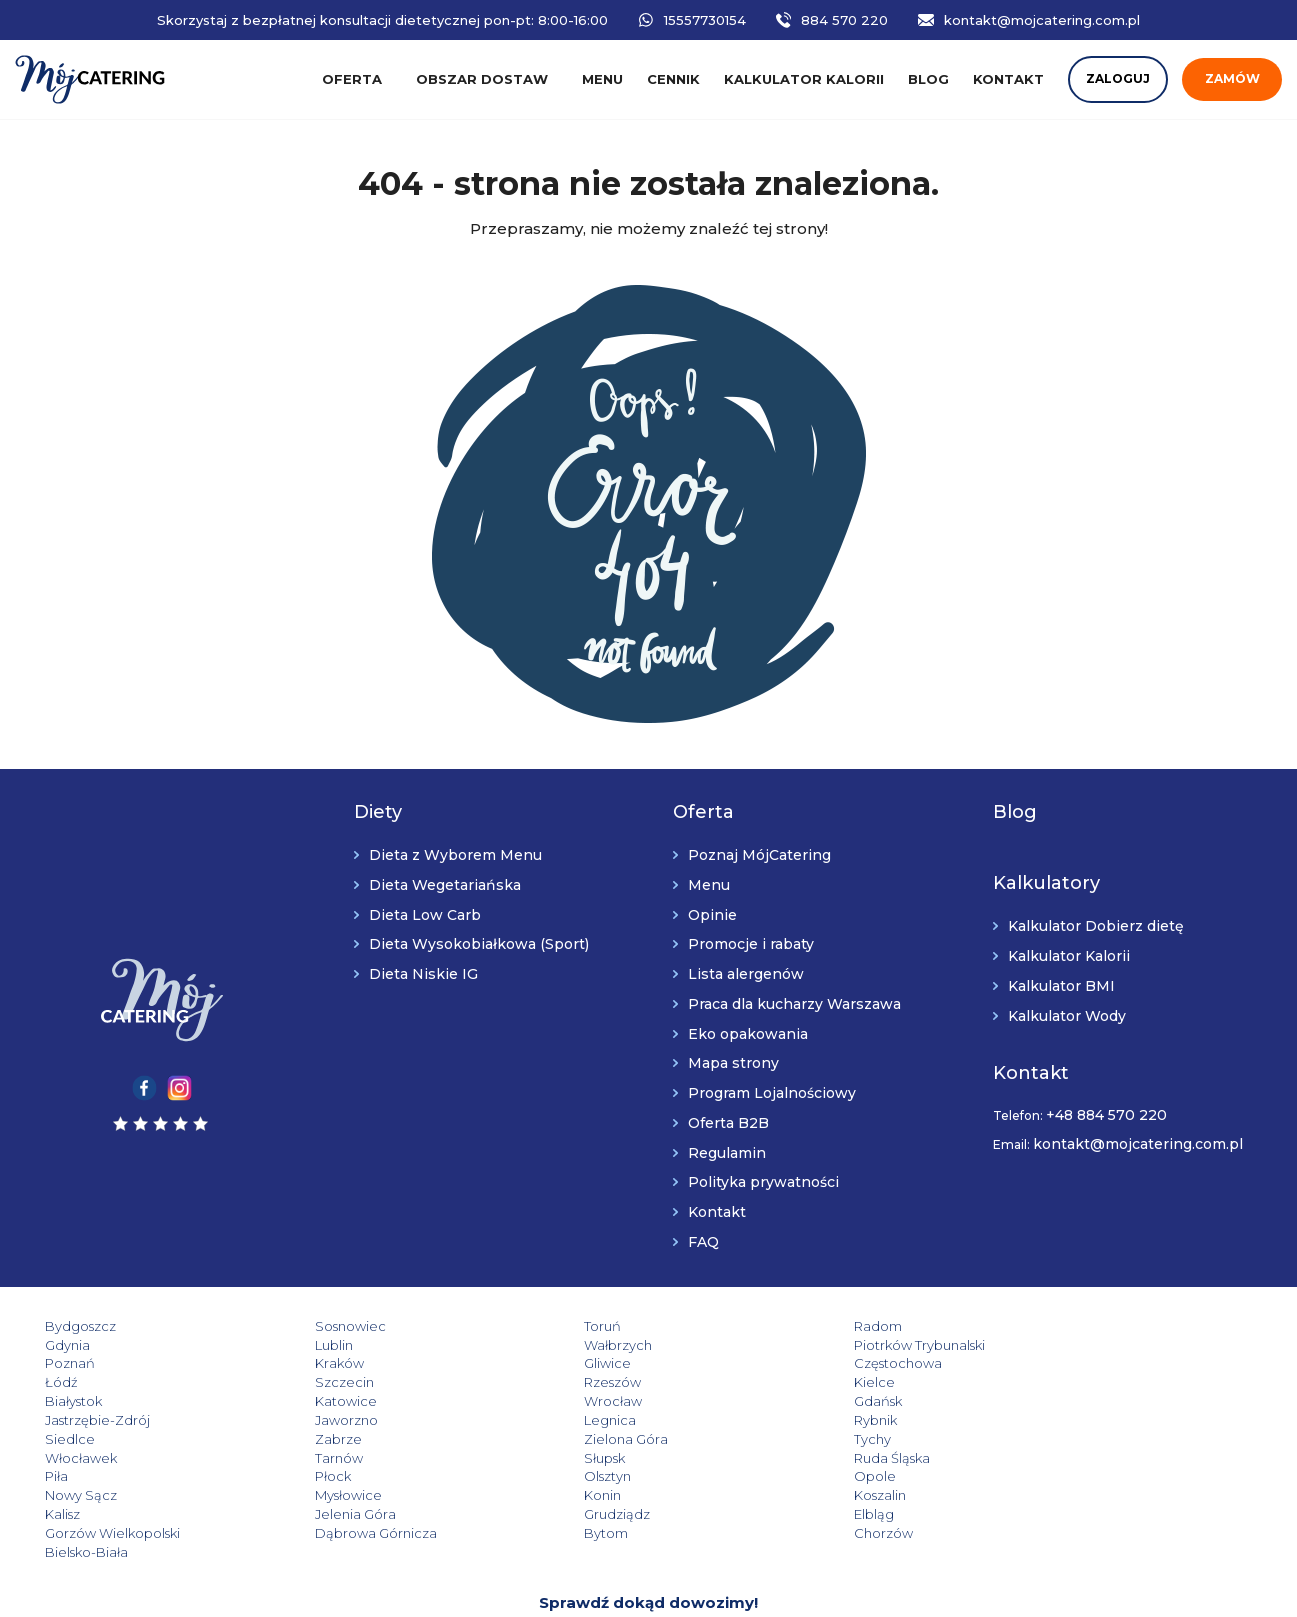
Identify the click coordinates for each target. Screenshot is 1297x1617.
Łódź (544, 1363)
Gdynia (1033, 1326)
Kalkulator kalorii (804, 79)
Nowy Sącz (322, 1458)
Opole (66, 1458)
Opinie (712, 915)
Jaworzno (317, 1401)
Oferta (352, 79)
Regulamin (727, 1153)
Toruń (546, 1326)
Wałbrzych (320, 1345)
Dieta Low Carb (425, 915)
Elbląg (789, 1476)
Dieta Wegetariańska (445, 885)
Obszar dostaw (482, 79)
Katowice (559, 1382)
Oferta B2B (728, 1123)
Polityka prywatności (763, 1182)
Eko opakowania (748, 1034)
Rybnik (790, 1401)
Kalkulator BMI (1061, 986)
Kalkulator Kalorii (1069, 956)
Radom (793, 1326)
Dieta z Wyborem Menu (455, 855)
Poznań (794, 1345)
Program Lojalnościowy (772, 1093)
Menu (602, 79)
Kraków (1035, 1345)
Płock (787, 1439)
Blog (928, 79)
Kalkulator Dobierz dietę (1096, 926)
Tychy (546, 1420)
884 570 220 (844, 20)
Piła (539, 1439)
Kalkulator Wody (1067, 1016)
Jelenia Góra (326, 1476)
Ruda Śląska (324, 1439)
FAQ (703, 1242)
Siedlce (1036, 1401)
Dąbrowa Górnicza (106, 1495)
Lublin (64, 1345)
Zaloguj (1118, 78)
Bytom (308, 1495)
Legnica (554, 1401)
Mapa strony (733, 1063)
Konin (787, 1458)
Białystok (314, 1382)
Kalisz (62, 1476)
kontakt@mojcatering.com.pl (1042, 20)
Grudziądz (561, 1476)
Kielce (65, 1382)
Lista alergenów (746, 974)
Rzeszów (1039, 1363)
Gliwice (68, 1363)
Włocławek (805, 1420)
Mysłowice (561, 1458)
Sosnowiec (321, 1326)
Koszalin (1037, 1458)
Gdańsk (1035, 1382)
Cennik (673, 79)
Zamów (1232, 78)
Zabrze (68, 1420)
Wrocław (798, 1382)
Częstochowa (330, 1363)
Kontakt (1008, 79)
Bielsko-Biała (810, 1495)
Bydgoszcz (80, 1326)
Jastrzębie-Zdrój (97, 1401)
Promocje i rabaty (751, 944)
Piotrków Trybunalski (593, 1345)
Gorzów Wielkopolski (1078, 1476)
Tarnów (1035, 1420)
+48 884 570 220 (1106, 1115)
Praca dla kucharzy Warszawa (794, 1004)
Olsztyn (1034, 1439)
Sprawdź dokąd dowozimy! (648, 1545)
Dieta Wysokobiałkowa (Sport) (479, 944)
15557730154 (705, 20)
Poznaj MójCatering (759, 855)
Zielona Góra (328, 1420)
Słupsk (65, 1439)
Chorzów (557, 1495)
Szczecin (798, 1363)
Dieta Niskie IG (423, 974)
